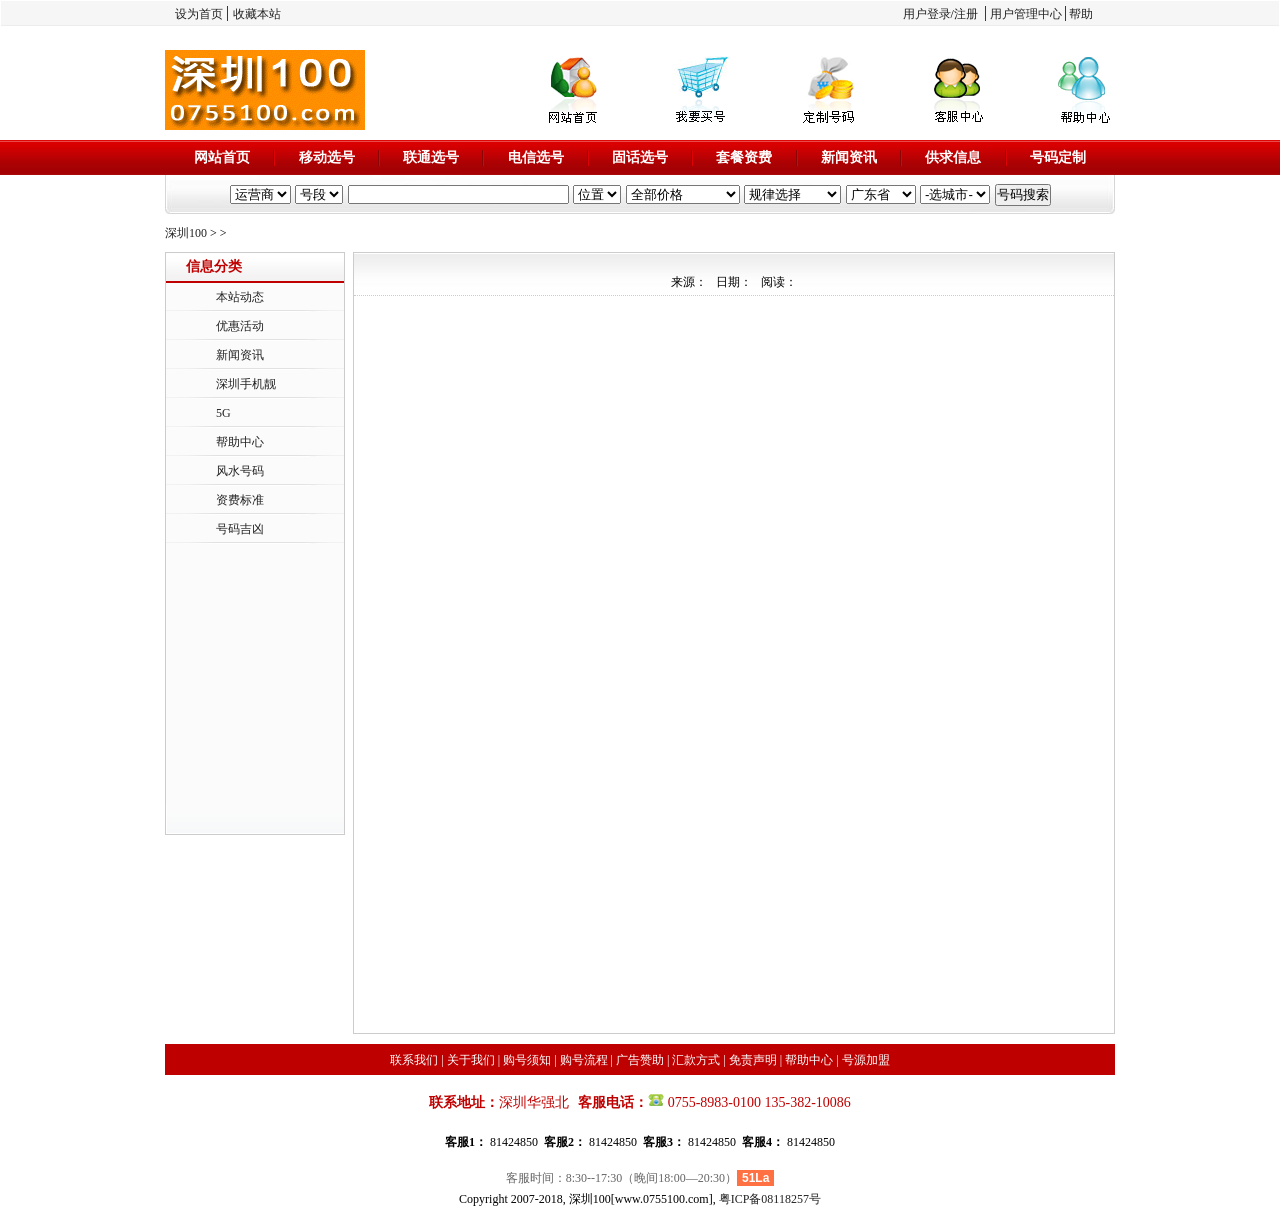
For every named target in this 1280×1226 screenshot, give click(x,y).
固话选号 (640, 157)
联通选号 (431, 157)
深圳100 (186, 233)
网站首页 (222, 157)
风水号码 (240, 471)
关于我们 (471, 1060)
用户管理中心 (1026, 14)
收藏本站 (257, 14)
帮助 (1081, 14)
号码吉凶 (240, 529)
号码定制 (1058, 157)
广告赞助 (640, 1060)
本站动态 (240, 297)
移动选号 (327, 157)
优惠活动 (240, 326)
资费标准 (240, 500)
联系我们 (414, 1060)
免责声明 (753, 1060)
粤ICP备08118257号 (770, 1199)
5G (223, 413)
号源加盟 (866, 1060)
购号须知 (527, 1060)
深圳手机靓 (246, 384)
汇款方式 (696, 1060)
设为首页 (199, 14)
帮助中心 (240, 442)
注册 (966, 14)
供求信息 (953, 157)
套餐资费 (744, 157)
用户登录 (927, 14)
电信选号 (536, 157)
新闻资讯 (849, 157)
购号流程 (584, 1060)
